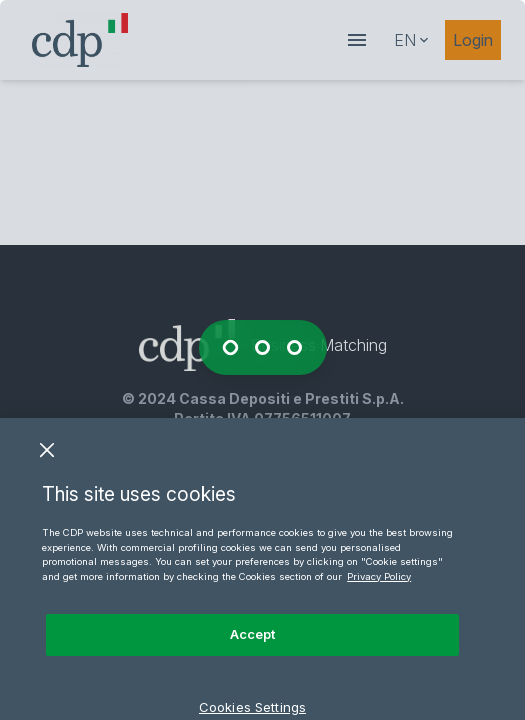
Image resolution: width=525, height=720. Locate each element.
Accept (253, 646)
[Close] (47, 462)
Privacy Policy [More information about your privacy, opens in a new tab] (379, 588)
